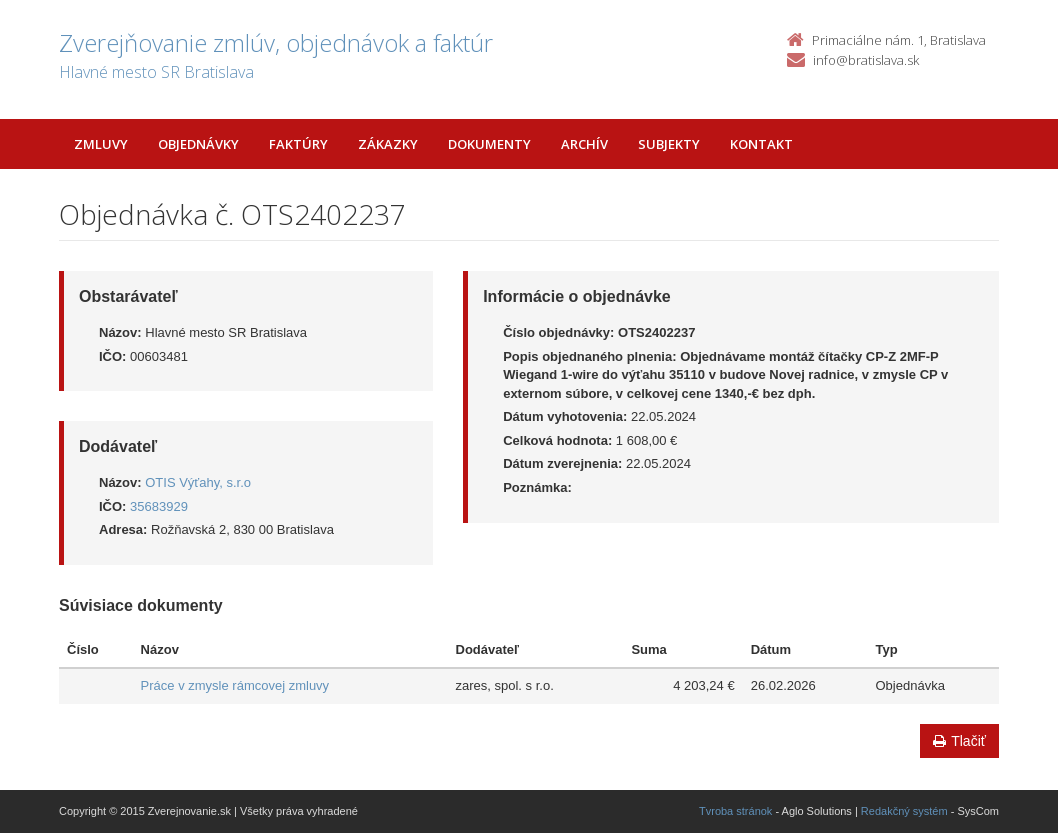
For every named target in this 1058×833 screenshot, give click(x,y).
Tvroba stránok (735, 811)
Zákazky (388, 144)
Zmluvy (101, 144)
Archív (584, 144)
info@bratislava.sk (866, 60)
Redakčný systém (904, 811)
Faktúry (298, 144)
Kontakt (761, 144)
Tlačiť (959, 741)
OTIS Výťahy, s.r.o (198, 482)
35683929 (159, 506)
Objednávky (198, 144)
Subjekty (669, 144)
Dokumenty (489, 144)
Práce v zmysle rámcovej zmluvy (235, 685)
